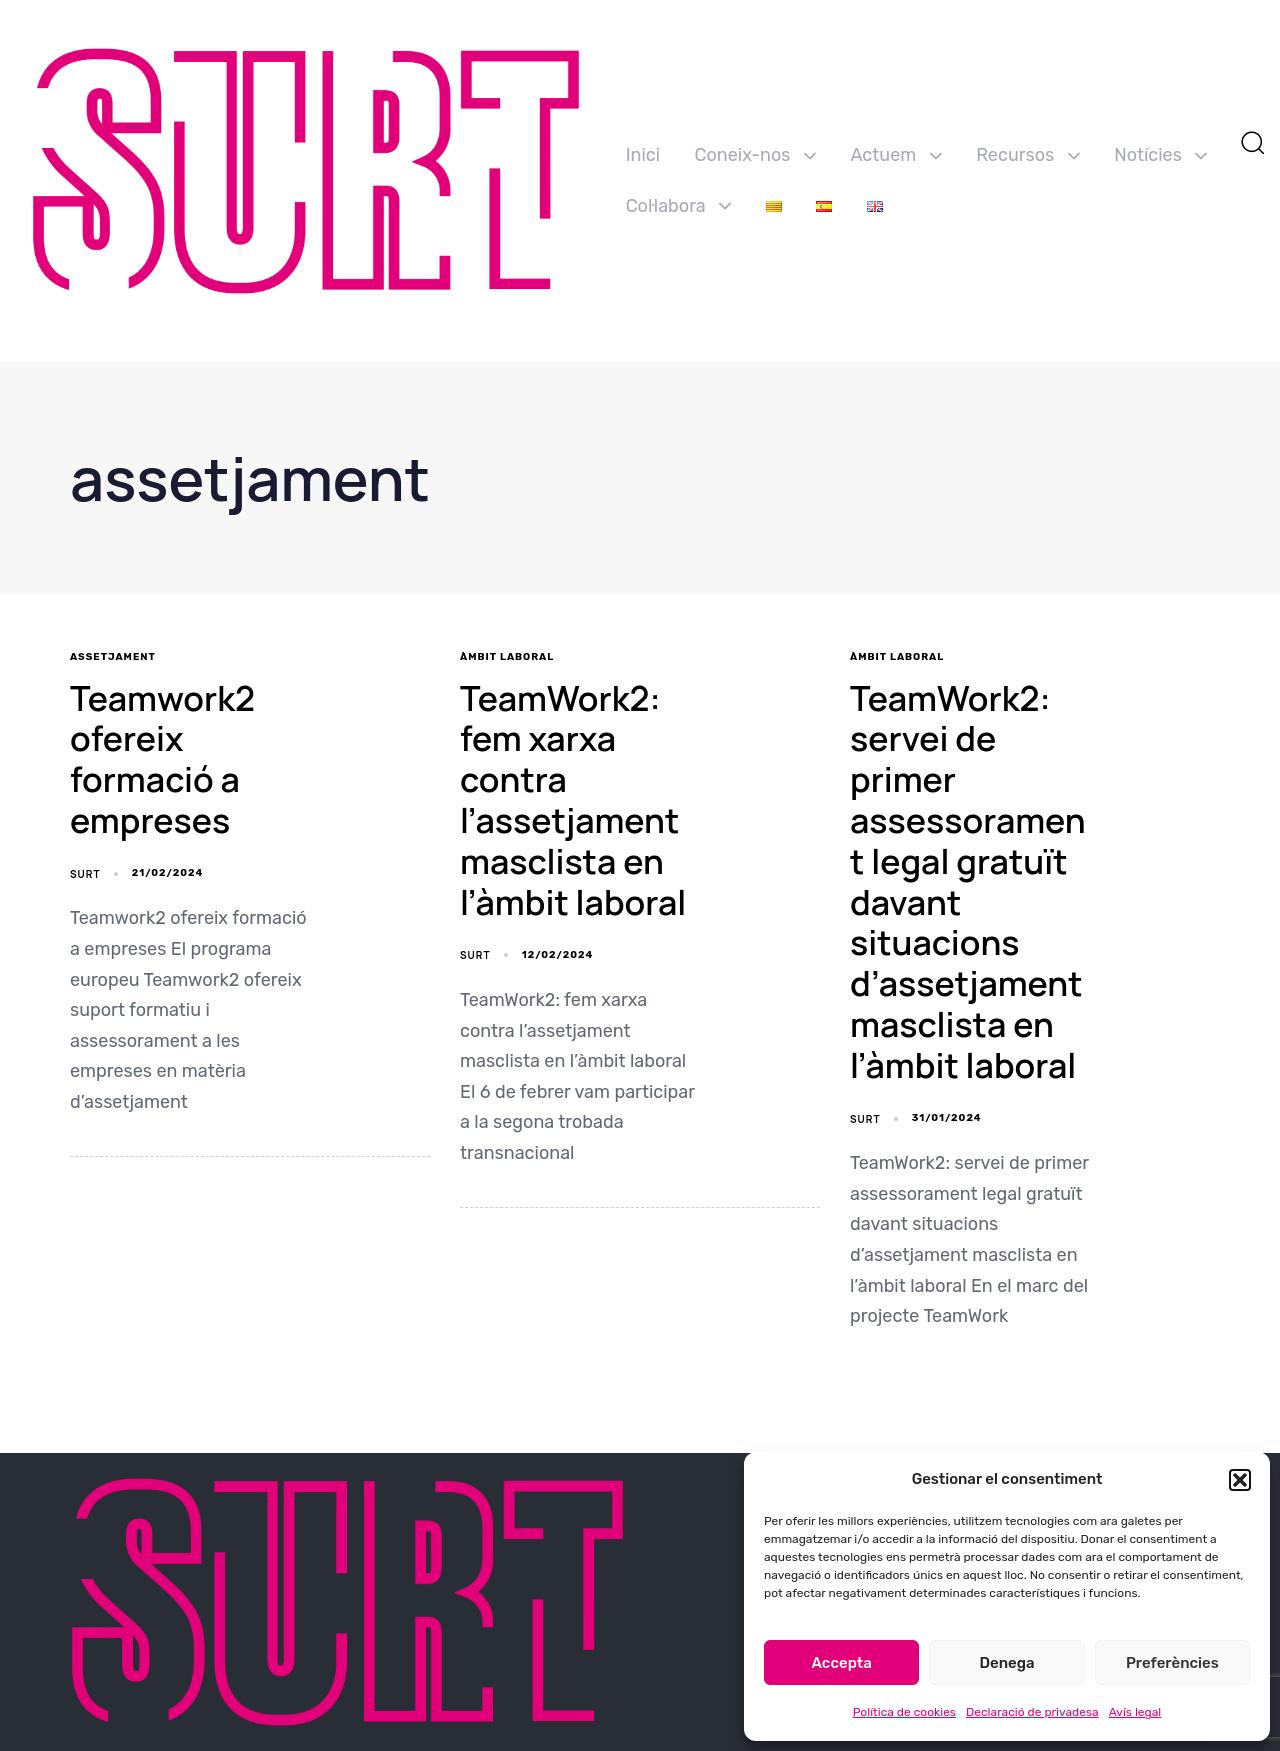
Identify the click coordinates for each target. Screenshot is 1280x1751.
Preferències (1172, 1663)
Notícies (1160, 155)
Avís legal (1135, 1712)
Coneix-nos (755, 155)
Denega (1006, 1663)
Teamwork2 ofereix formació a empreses (162, 759)
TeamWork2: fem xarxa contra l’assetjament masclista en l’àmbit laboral (573, 800)
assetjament (113, 657)
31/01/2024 (947, 1118)
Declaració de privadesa (1032, 1712)
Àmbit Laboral (507, 657)
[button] (1240, 1480)
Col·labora (679, 206)
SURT (85, 874)
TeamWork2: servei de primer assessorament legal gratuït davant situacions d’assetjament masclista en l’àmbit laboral (968, 881)
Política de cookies (904, 1712)
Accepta (842, 1663)
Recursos (1028, 155)
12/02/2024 (558, 955)
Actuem (895, 155)
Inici (643, 155)
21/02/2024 (168, 873)
